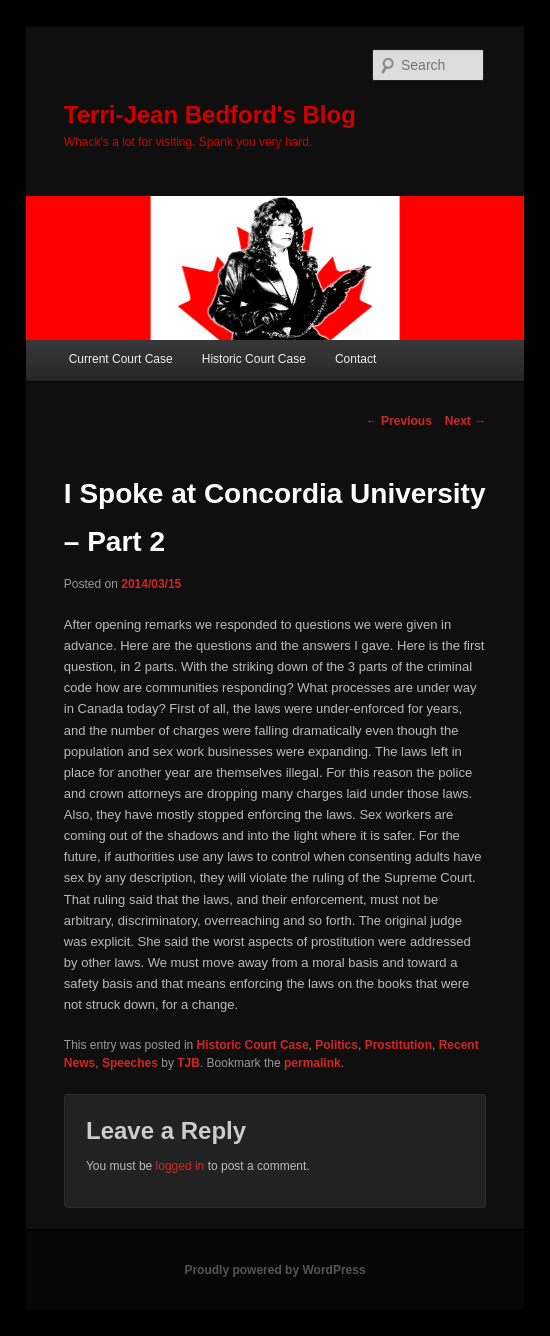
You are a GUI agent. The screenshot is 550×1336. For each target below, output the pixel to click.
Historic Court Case (254, 359)
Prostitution (398, 1045)
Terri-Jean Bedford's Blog (210, 114)
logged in (180, 1166)
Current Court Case (121, 359)
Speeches (130, 1063)
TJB (188, 1063)
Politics (336, 1045)
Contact (355, 359)
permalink (312, 1063)
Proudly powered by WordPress (274, 1270)
